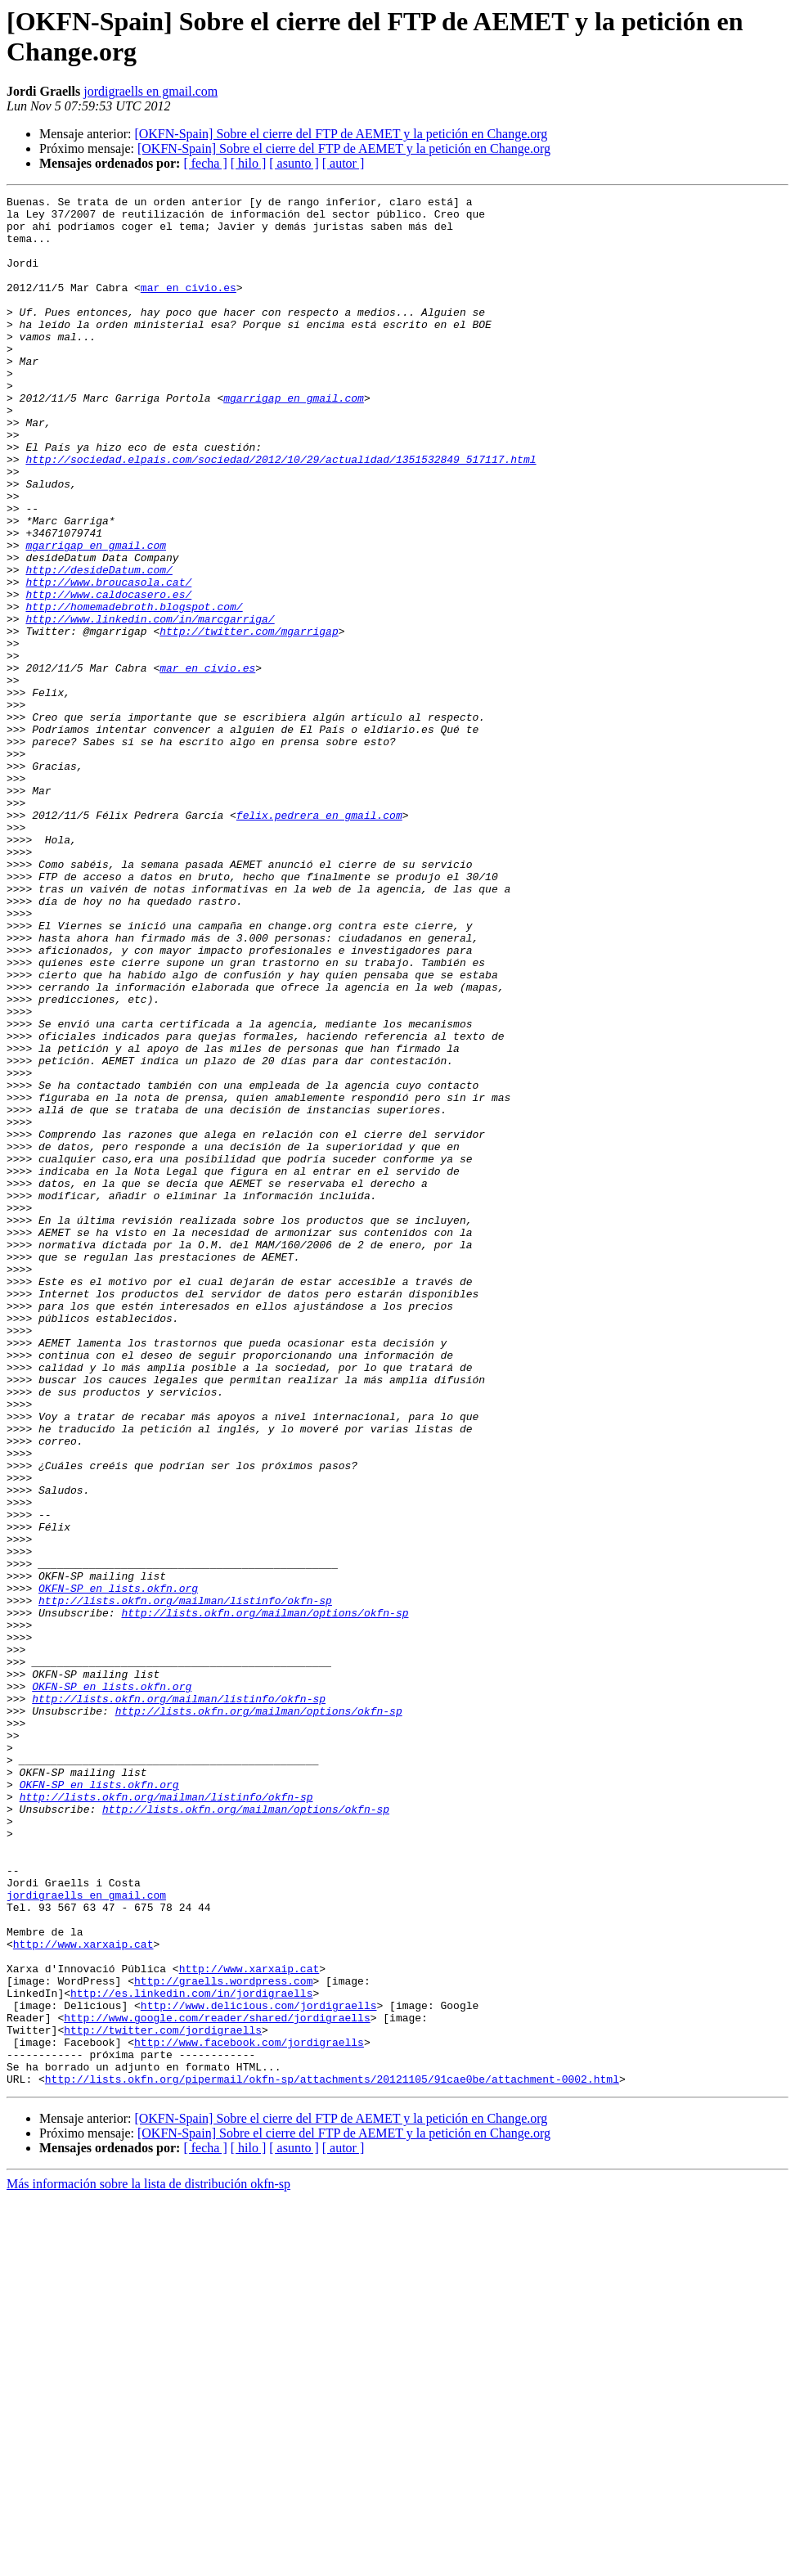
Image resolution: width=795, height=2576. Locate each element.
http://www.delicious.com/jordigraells (259, 2368)
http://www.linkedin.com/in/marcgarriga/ (149, 704)
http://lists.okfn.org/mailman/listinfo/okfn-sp (185, 1882)
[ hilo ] (249, 163)
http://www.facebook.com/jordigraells (249, 2412)
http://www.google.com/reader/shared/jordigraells (217, 2383)
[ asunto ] (293, 163)
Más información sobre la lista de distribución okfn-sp (148, 2562)
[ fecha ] (205, 163)
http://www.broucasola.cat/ (108, 660)
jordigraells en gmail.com (150, 91)
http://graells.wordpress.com (223, 2338)
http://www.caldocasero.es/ (108, 675)
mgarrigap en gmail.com (293, 439)
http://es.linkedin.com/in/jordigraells (191, 2353)
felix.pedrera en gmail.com (319, 940)
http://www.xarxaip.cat (83, 2294)
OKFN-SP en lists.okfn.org (118, 1867)
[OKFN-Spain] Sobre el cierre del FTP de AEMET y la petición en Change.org (340, 134)
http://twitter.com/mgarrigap (248, 719)
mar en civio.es (188, 306)
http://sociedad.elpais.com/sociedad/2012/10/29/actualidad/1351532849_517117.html (280, 513)
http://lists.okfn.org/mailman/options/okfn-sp (264, 1897)
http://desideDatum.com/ (98, 645)
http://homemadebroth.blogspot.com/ (133, 689)
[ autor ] (343, 163)
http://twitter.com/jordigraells (163, 2397)
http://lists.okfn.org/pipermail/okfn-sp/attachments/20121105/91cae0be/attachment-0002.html (332, 2456)
